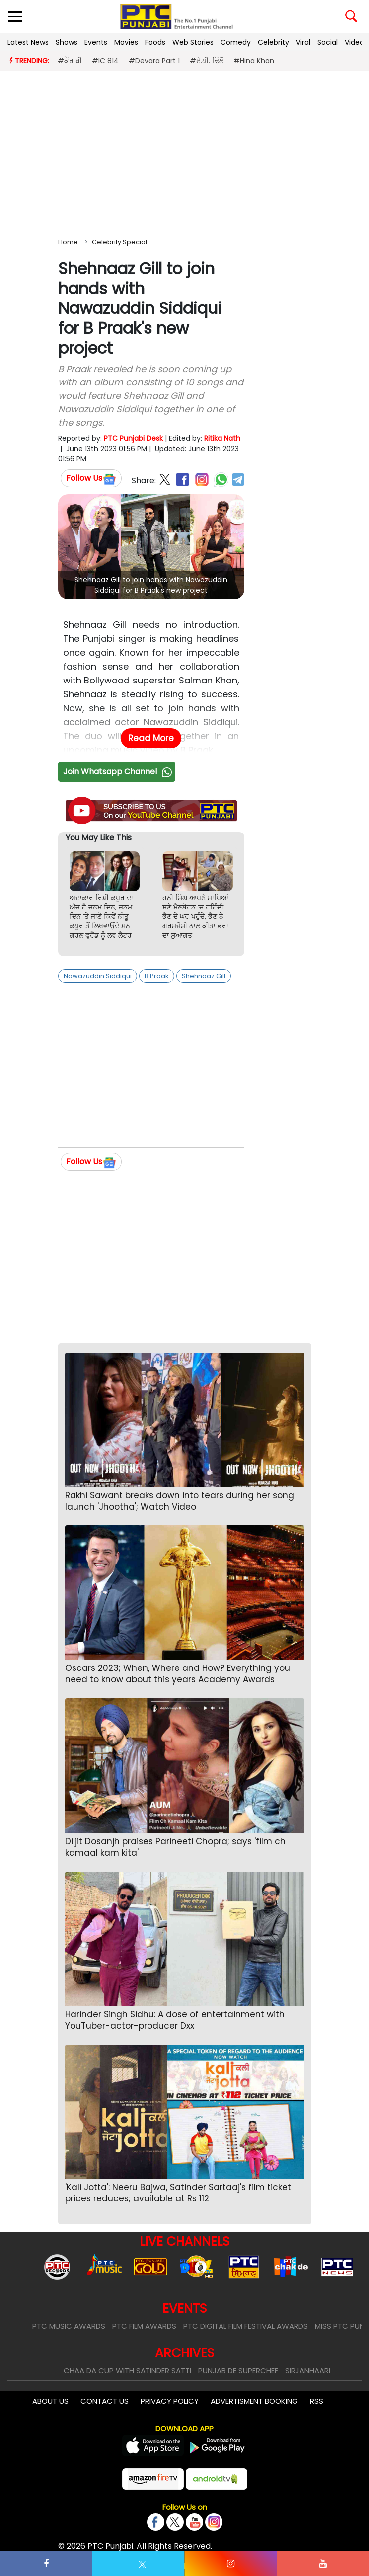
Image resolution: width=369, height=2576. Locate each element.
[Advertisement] (184, 152)
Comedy (236, 42)
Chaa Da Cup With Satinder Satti (127, 2370)
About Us (50, 2401)
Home (68, 242)
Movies (126, 42)
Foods (155, 42)
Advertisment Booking (254, 2401)
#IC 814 (105, 61)
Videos (356, 42)
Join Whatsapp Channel (118, 771)
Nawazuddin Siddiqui (98, 976)
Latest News (28, 42)
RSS (316, 2401)
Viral (303, 42)
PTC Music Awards (68, 2326)
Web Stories (193, 42)
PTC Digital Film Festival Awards (245, 2326)
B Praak (157, 976)
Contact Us (104, 2401)
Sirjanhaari (307, 2370)
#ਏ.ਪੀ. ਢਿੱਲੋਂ (206, 61)
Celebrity (273, 42)
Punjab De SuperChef (238, 2370)
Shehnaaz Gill (203, 976)
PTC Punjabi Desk (133, 438)
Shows (66, 42)
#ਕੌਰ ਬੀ (70, 61)
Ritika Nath (222, 438)
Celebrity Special (119, 242)
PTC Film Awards (144, 2326)
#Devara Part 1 (154, 61)
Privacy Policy (170, 2401)
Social (327, 42)
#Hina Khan (253, 61)
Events (95, 42)
